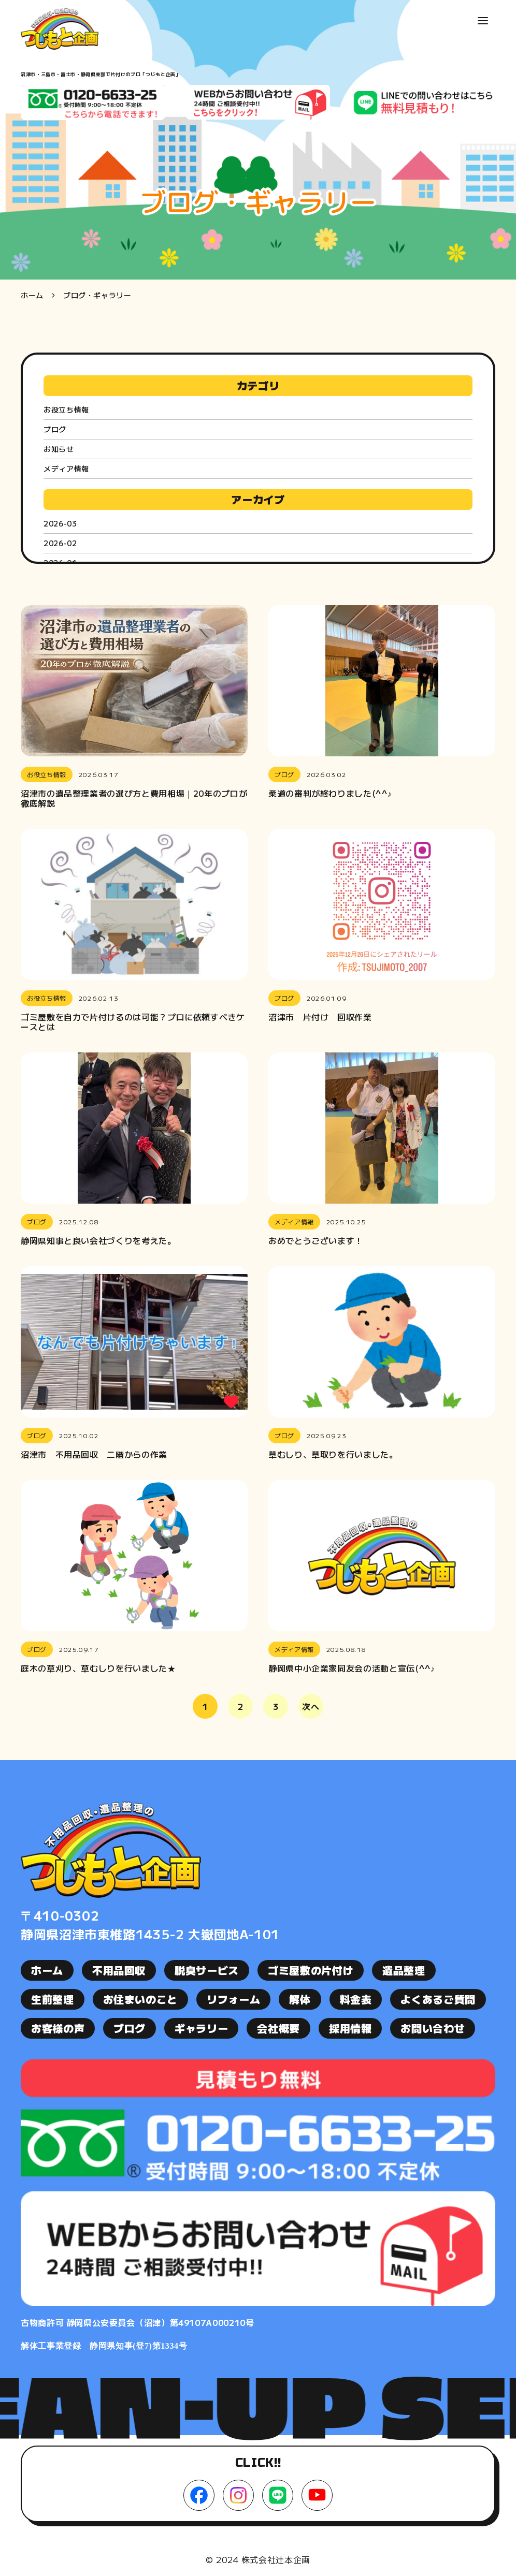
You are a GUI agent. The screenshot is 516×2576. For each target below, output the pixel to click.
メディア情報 (66, 468)
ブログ (55, 429)
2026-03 (60, 523)
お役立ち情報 (66, 409)
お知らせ (59, 449)
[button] (482, 20)
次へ (310, 1706)
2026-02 (60, 543)
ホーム (32, 295)
